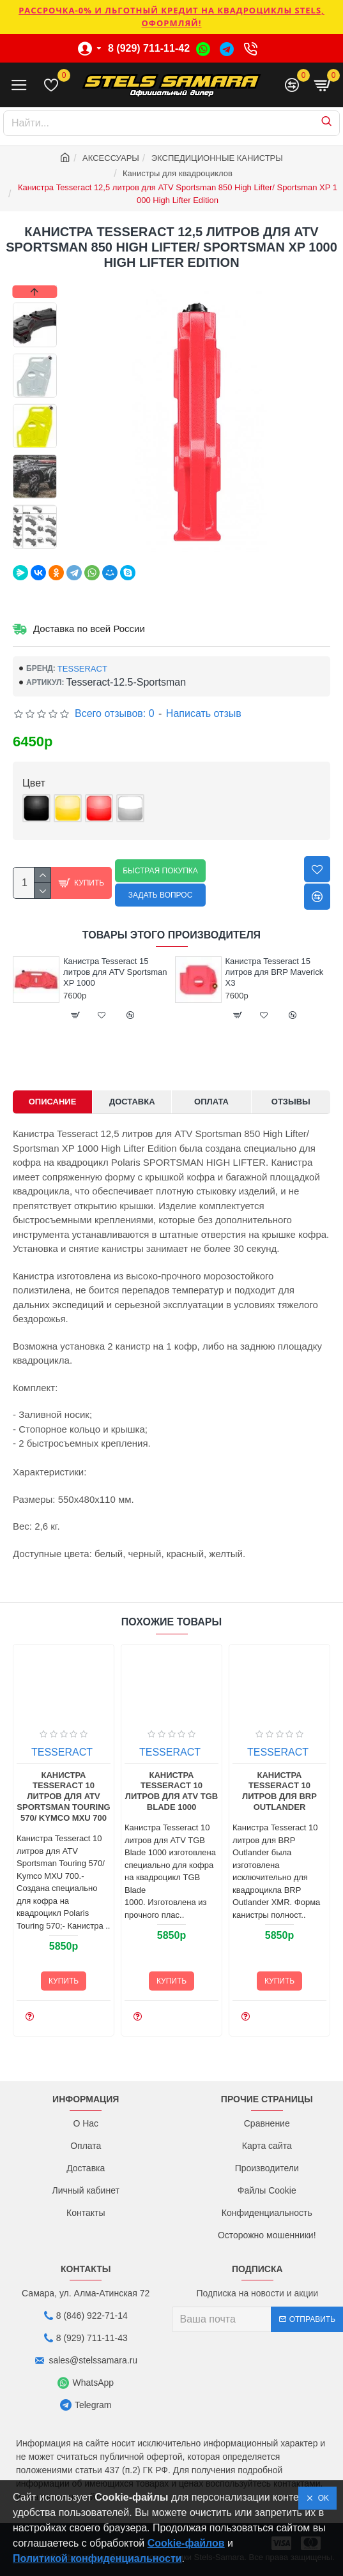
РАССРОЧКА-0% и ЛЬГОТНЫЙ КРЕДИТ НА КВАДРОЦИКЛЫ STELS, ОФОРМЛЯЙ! (171, 16)
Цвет (33, 783)
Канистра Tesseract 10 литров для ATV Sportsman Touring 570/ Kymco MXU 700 (138, 1796)
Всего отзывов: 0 (115, 713)
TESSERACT (82, 669)
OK (321, 2498)
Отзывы (290, 1101)
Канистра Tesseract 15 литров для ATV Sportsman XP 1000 (190, 972)
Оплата (211, 1101)
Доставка (132, 1101)
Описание (53, 1101)
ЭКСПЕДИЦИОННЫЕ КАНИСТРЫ (217, 158)
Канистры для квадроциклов (177, 173)
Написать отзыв (203, 713)
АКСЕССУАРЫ (110, 158)
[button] (35, 545)
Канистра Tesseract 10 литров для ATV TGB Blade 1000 (247, 1791)
